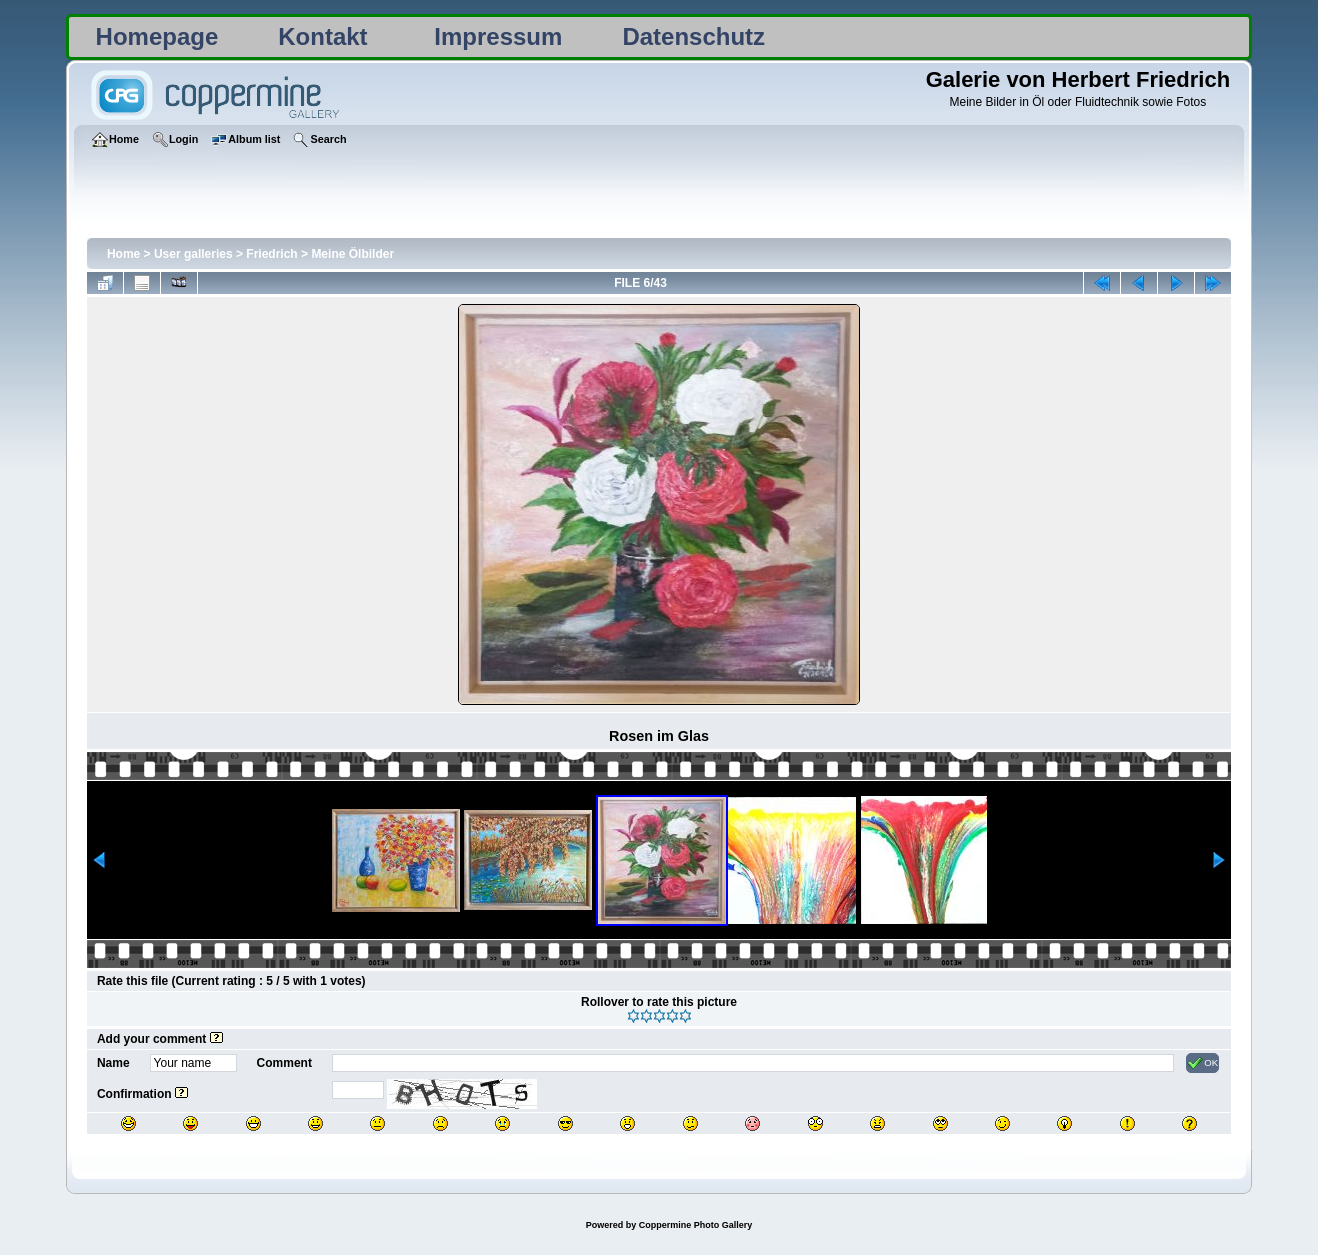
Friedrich (271, 254)
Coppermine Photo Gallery (696, 1225)
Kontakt (322, 36)
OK (1202, 1063)
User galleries (193, 254)
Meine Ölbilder (352, 254)
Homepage (157, 36)
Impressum (498, 36)
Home (123, 254)
